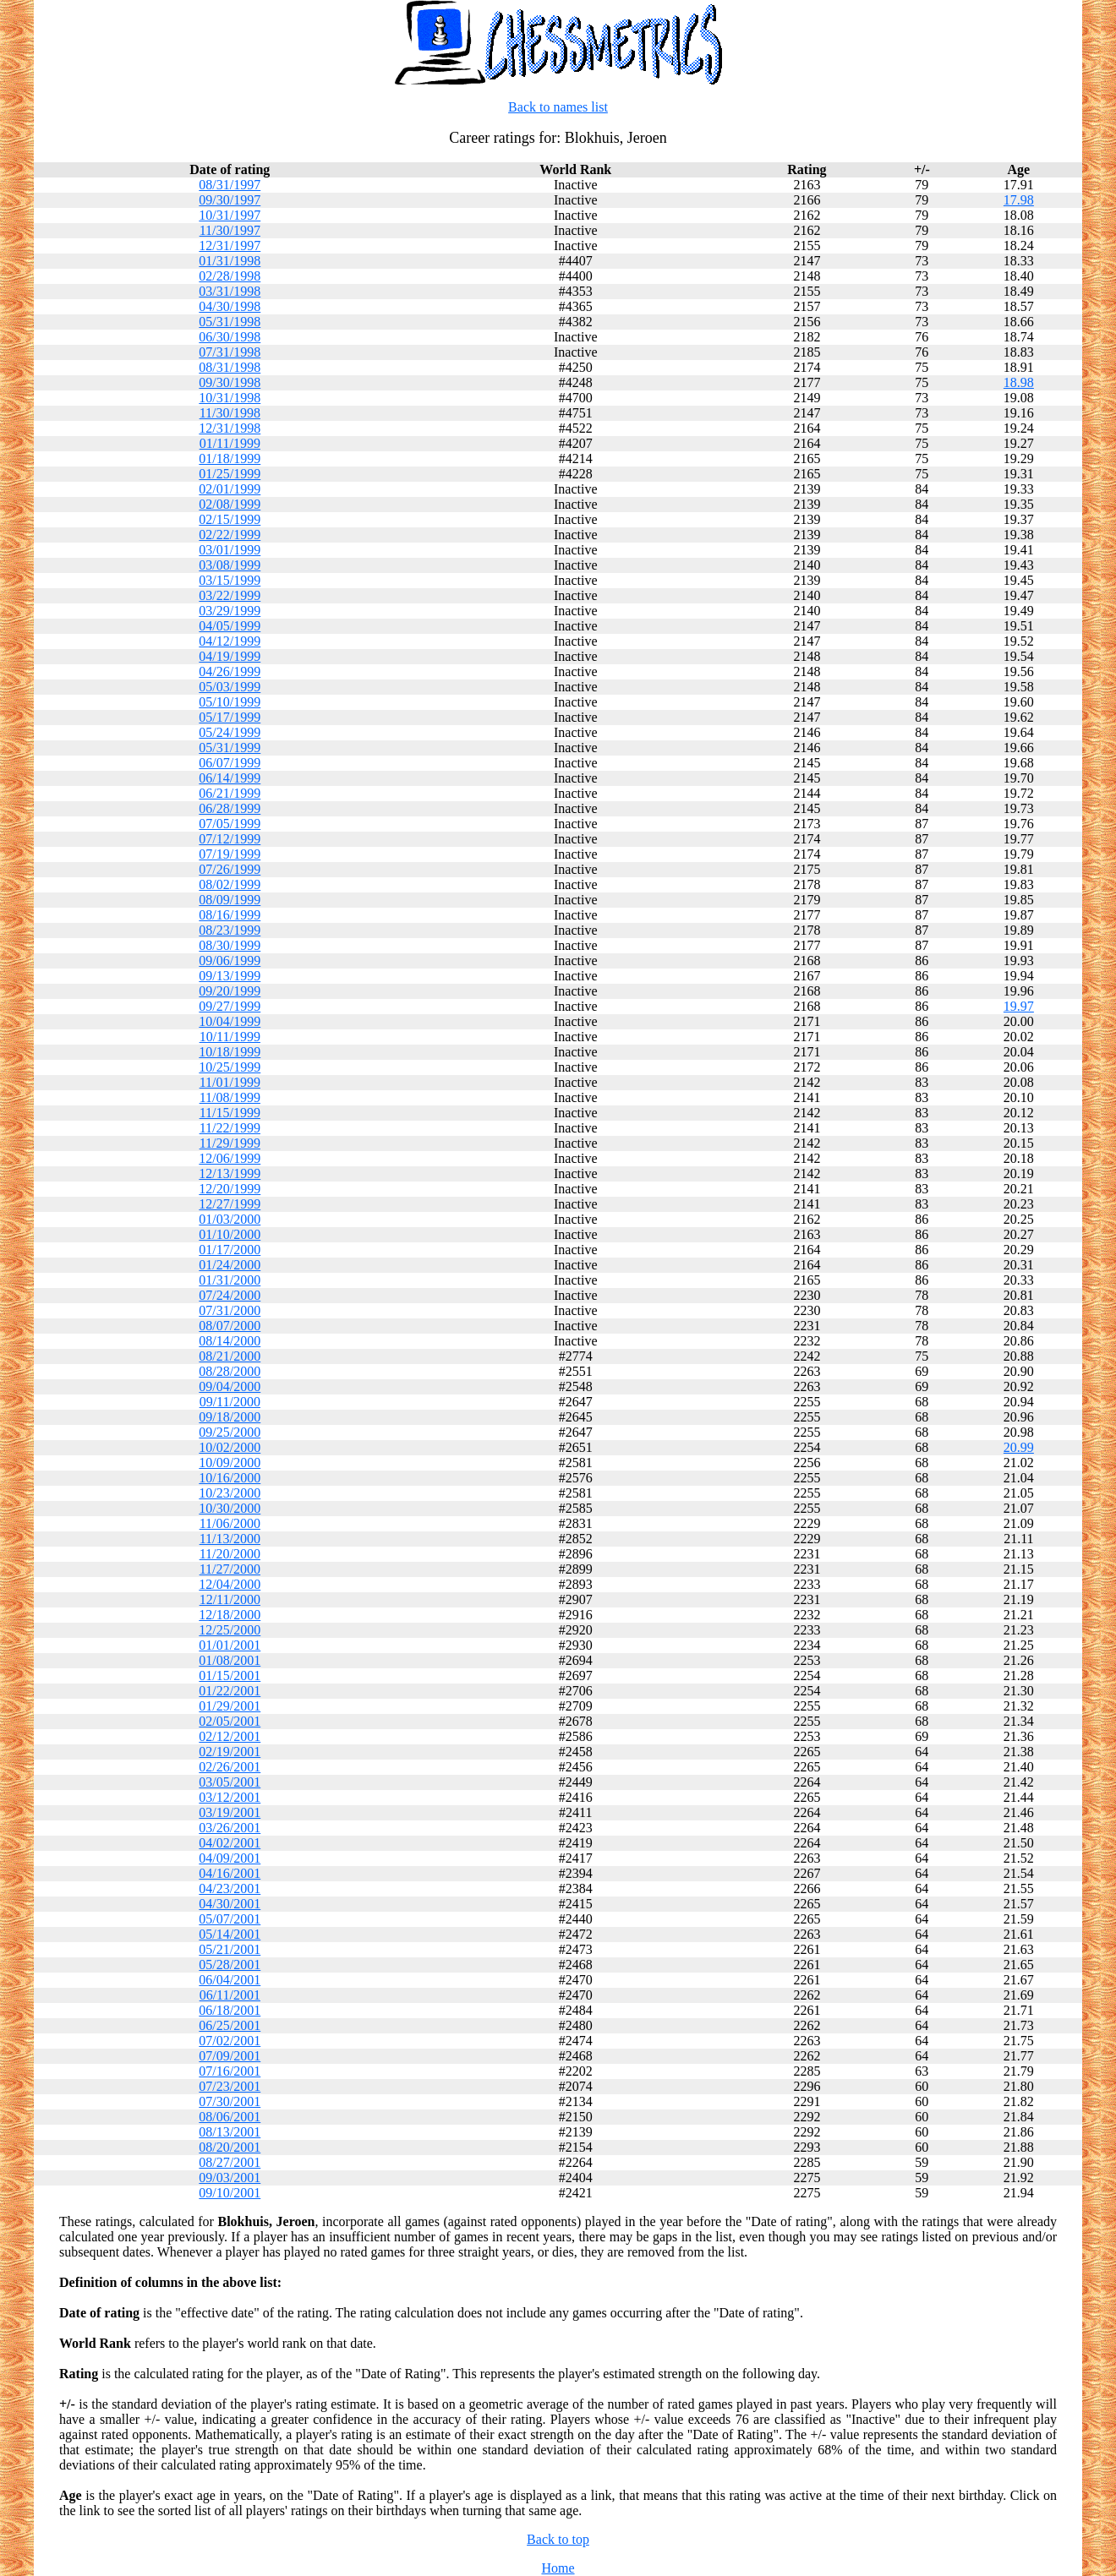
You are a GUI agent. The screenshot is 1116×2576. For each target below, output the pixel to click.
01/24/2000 (229, 1265)
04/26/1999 (229, 671)
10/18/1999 (229, 1052)
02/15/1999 (229, 519)
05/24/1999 (229, 732)
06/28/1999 (229, 808)
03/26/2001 (229, 1827)
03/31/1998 (229, 291)
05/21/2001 (229, 1949)
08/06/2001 (229, 2116)
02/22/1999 (229, 534)
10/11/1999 (230, 1036)
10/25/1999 (229, 1067)
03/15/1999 (229, 580)
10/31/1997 (229, 215)
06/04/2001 (229, 1980)
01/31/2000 (229, 1280)
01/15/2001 (229, 1675)
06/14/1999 (229, 778)
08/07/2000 (229, 1325)
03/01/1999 (229, 550)
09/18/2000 (229, 1417)
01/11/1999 (230, 443)
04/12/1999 (229, 641)
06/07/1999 (229, 763)
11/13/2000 (230, 1538)
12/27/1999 (229, 1204)
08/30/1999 (229, 945)
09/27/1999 (229, 1006)
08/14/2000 (229, 1341)
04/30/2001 (229, 1904)
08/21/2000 (229, 1356)
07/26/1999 (229, 869)
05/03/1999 (229, 686)
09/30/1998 (229, 382)
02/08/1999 (229, 504)
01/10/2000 (229, 1234)
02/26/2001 (229, 1767)
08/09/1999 (229, 899)
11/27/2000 (230, 1569)
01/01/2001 (229, 1645)
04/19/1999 (229, 656)
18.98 (1019, 382)
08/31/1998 (229, 367)
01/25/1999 (229, 474)
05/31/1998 (229, 321)
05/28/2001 (229, 1964)
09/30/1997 (229, 200)
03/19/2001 (229, 1812)
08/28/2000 (229, 1371)
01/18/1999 (229, 458)
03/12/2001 (229, 1797)
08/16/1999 (229, 915)
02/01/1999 (229, 489)
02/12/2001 (229, 1736)
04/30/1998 (229, 306)
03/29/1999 (229, 610)
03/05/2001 (229, 1782)
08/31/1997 (229, 184)
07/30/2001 (229, 2101)
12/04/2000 (229, 1584)
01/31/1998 (229, 261)
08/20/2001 (229, 2147)
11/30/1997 (230, 230)
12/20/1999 (229, 1189)
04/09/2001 (229, 1858)
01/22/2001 (229, 1691)
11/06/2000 (230, 1523)
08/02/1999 (229, 884)
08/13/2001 (229, 2132)
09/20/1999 (229, 991)
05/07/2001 (229, 1919)
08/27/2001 (229, 2162)
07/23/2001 (229, 2086)
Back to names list (558, 107)
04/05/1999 (229, 626)
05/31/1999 (229, 747)
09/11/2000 (230, 1401)
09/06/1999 (229, 960)
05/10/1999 (229, 702)
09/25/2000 (229, 1432)
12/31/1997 (229, 245)
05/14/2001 (229, 1934)
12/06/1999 (229, 1158)
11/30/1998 (230, 413)
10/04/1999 (229, 1021)
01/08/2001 (229, 1660)
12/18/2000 (229, 1614)
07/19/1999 (229, 854)
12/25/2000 (229, 1630)
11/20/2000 (230, 1554)
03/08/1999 (229, 565)
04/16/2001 (229, 1873)
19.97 (1019, 1006)
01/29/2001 (229, 1706)
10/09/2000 (229, 1462)
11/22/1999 (230, 1128)
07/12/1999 (229, 839)
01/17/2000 (229, 1249)
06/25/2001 (229, 2025)
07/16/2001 (229, 2071)
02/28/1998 (229, 276)
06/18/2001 (229, 2010)
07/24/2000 (229, 1295)
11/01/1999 (230, 1082)
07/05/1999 (229, 823)
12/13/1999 (229, 1173)
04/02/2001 (229, 1843)
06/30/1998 (229, 337)
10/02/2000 (229, 1447)
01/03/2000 (229, 1219)
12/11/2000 (230, 1599)
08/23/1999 (229, 930)
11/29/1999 (230, 1143)
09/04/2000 (229, 1386)
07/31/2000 (229, 1310)
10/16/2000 (229, 1478)
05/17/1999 (229, 717)
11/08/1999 (230, 1097)
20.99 (1019, 1447)
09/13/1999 (229, 976)
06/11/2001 (230, 1995)
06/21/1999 (229, 793)
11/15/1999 (230, 1112)
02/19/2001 (229, 1751)
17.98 (1019, 200)
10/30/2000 (229, 1508)
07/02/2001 (229, 2040)
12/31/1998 (229, 428)
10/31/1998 (229, 397)
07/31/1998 (229, 352)
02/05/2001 (229, 1721)
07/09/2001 (229, 2056)
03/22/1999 (229, 595)
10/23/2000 (229, 1493)
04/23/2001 (229, 1888)
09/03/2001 (229, 2177)
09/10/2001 (229, 2193)
